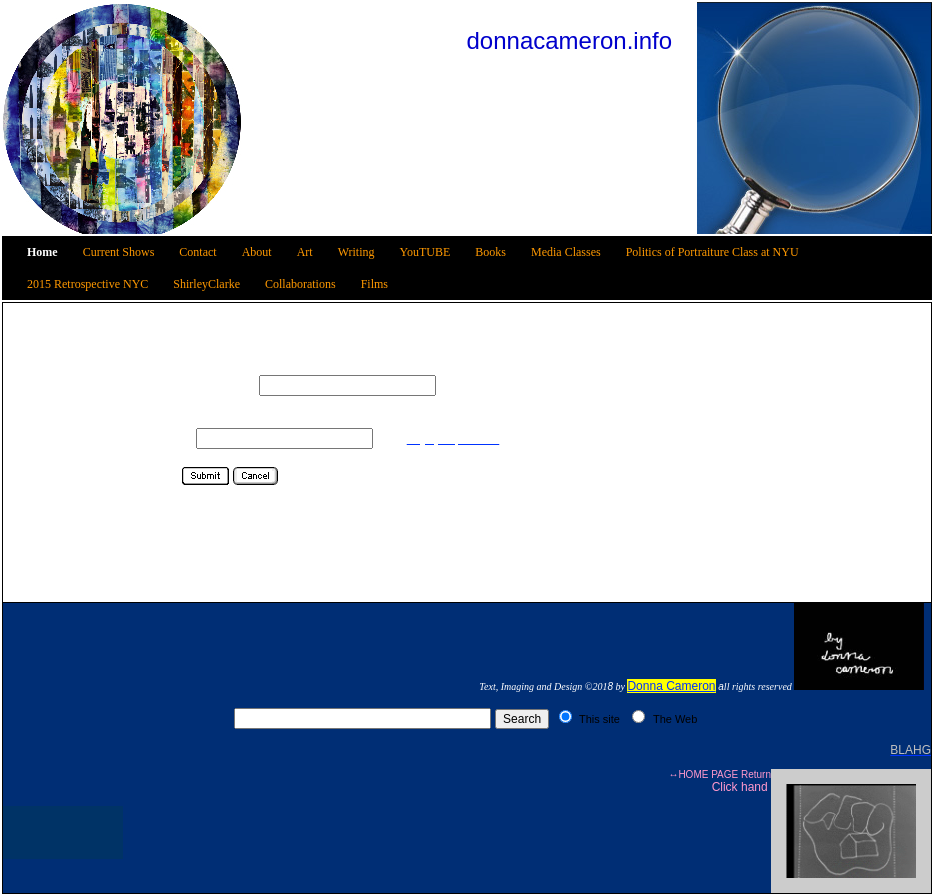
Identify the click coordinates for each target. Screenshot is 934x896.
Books (490, 252)
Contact (197, 252)
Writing (356, 252)
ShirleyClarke (206, 284)
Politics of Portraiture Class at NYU (712, 252)
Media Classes (566, 252)
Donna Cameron (671, 686)
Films (374, 284)
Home (42, 252)
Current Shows (119, 252)
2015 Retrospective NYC (87, 284)
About (257, 252)
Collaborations (300, 284)
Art (305, 252)
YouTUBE (425, 252)
